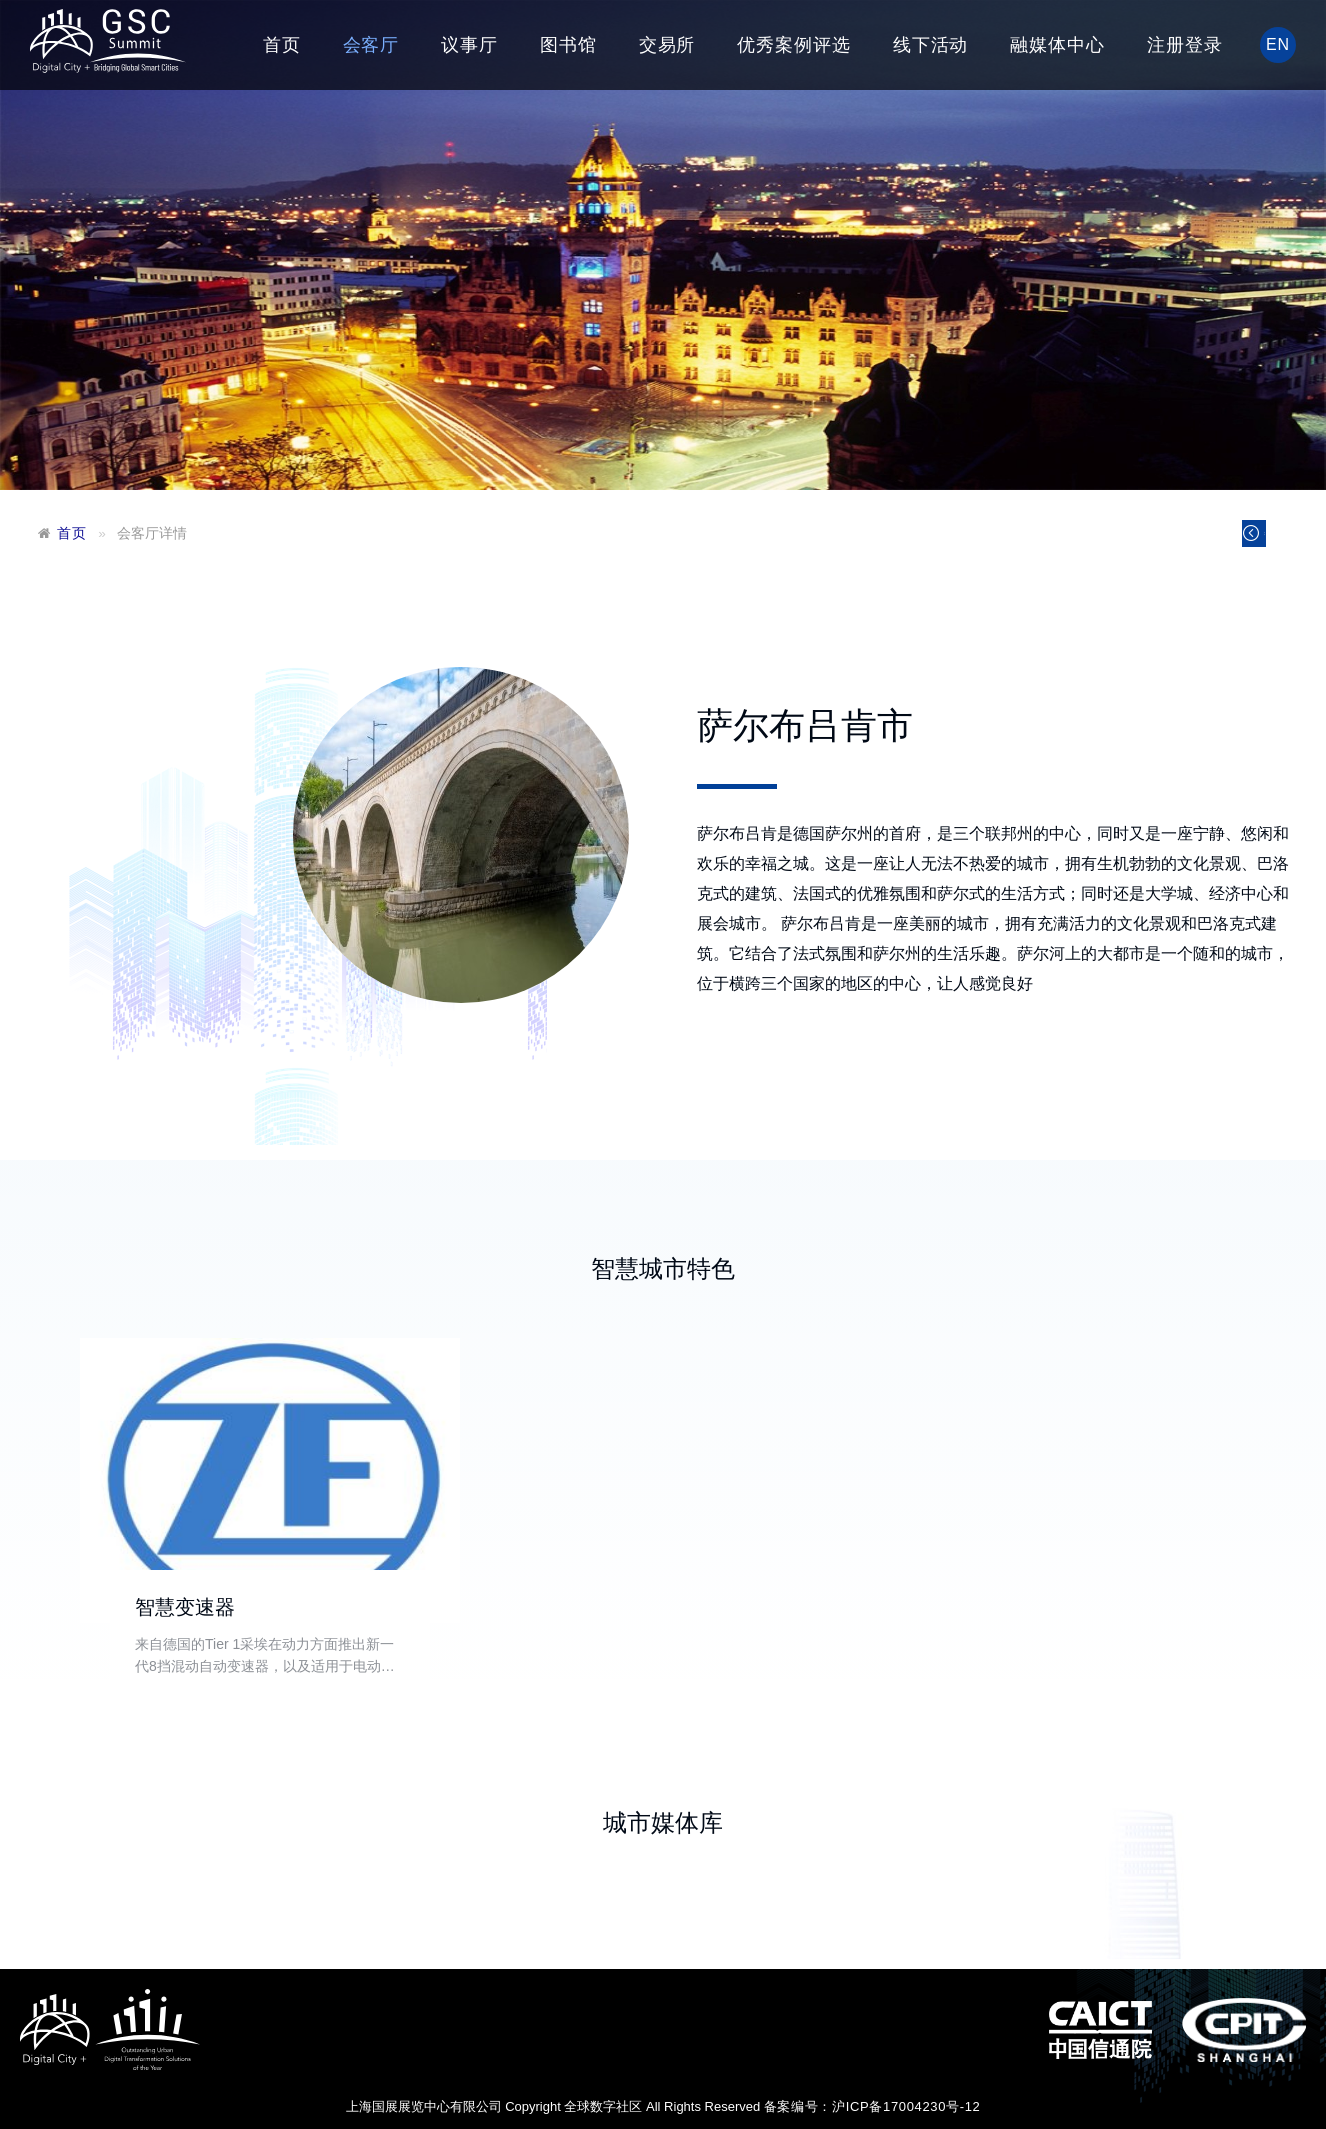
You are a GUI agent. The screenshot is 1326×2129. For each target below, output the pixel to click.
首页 (282, 45)
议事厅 (469, 45)
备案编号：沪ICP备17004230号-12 (872, 2106)
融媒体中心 (1057, 45)
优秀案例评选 (793, 45)
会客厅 (371, 45)
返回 (1229, 538)
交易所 (667, 45)
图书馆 (568, 45)
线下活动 (931, 45)
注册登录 (1185, 45)
